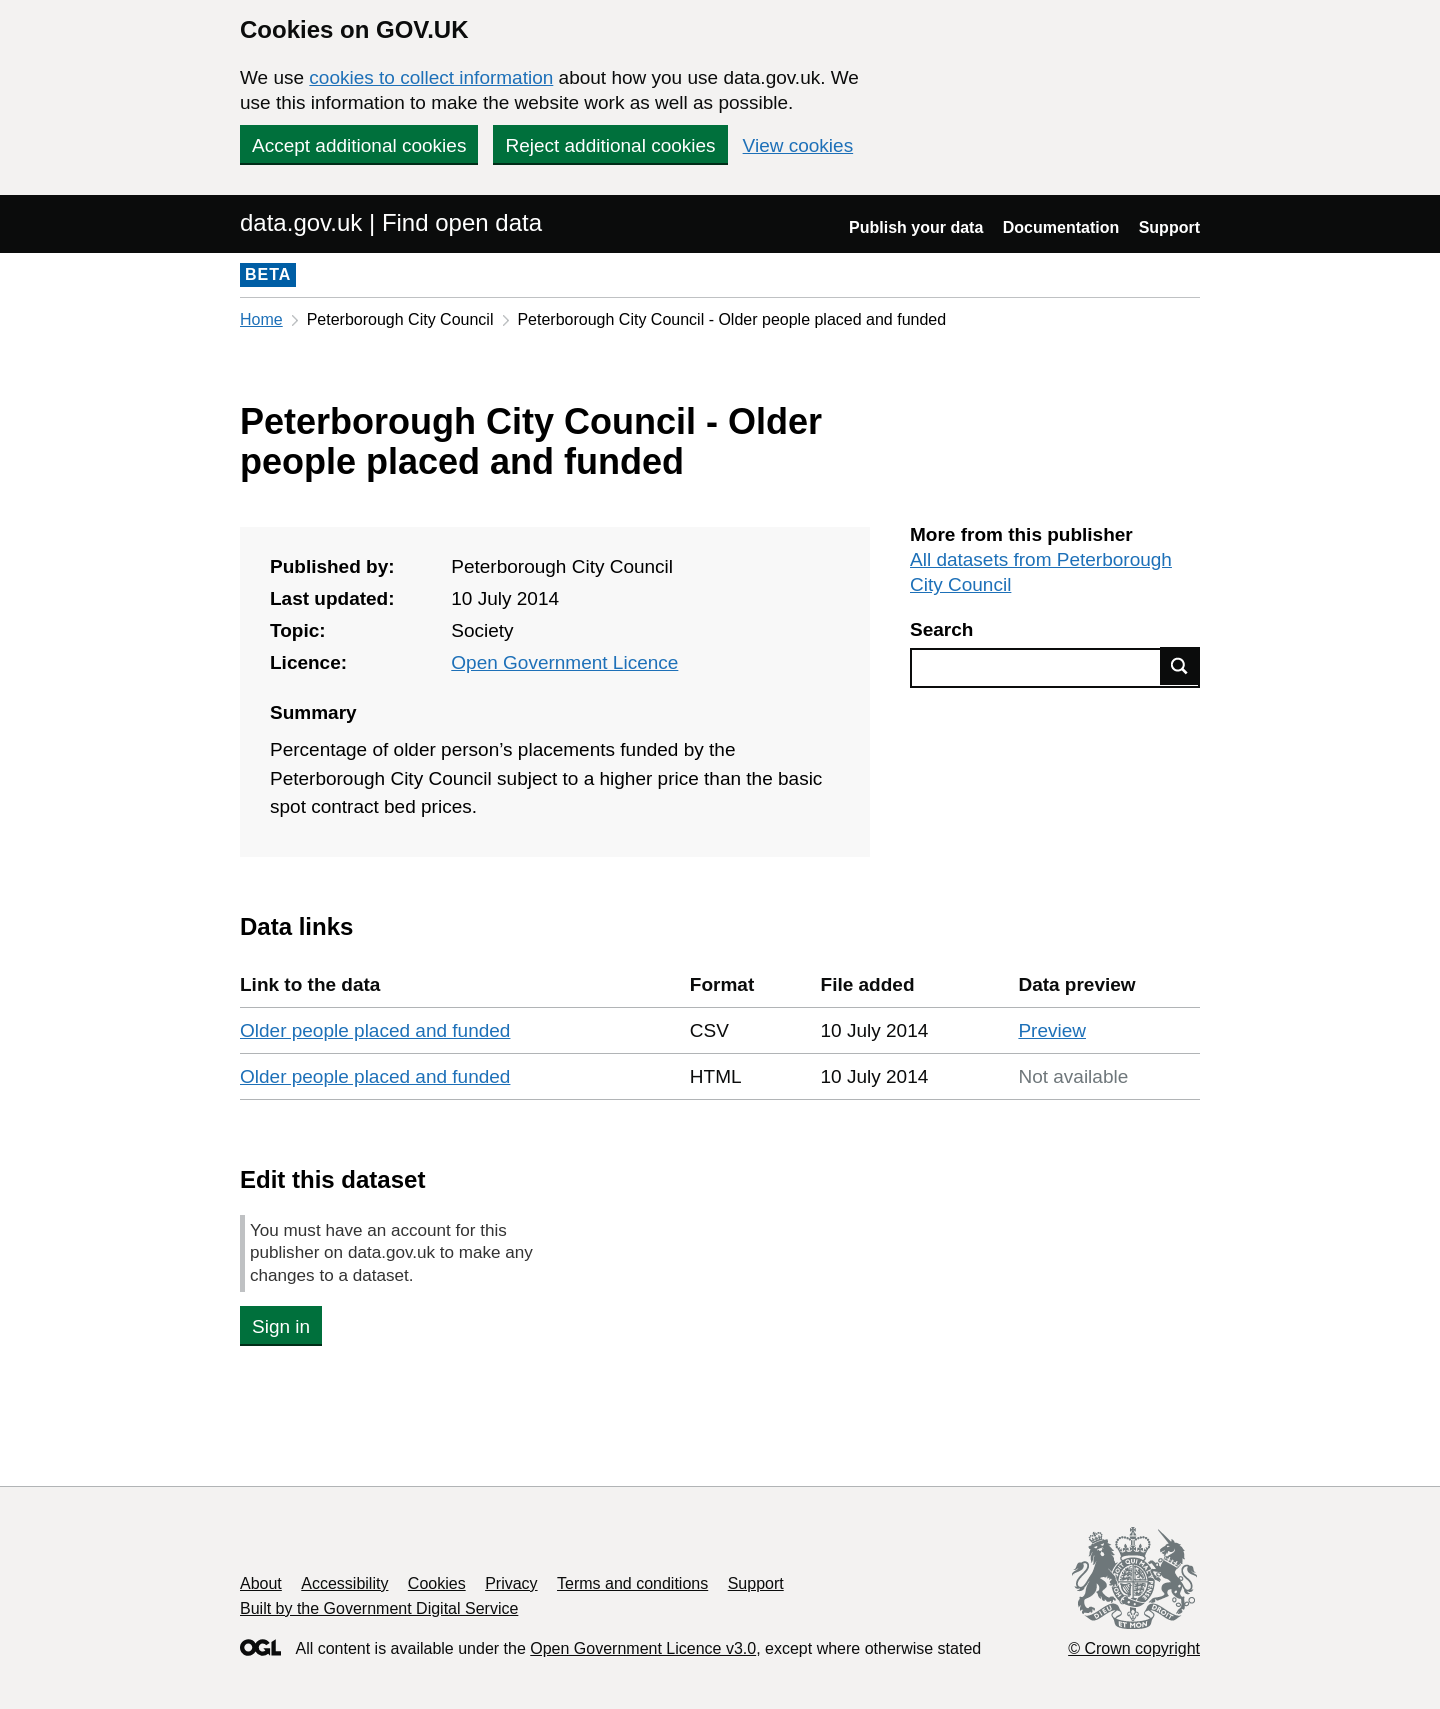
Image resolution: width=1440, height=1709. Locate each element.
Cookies (437, 1583)
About (261, 1583)
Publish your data (916, 227)
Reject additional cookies (610, 145)
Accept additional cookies (359, 145)
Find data (1180, 666)
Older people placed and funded (375, 1030)
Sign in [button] (281, 1326)
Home (261, 319)
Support (1169, 227)
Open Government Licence (564, 662)
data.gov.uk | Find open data (391, 222)
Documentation (1061, 227)
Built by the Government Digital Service (379, 1608)
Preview (1052, 1030)
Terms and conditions (632, 1583)
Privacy (511, 1583)
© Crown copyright (1134, 1648)
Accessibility (344, 1583)
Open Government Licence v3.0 (643, 1648)
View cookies (798, 145)
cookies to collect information (431, 77)
